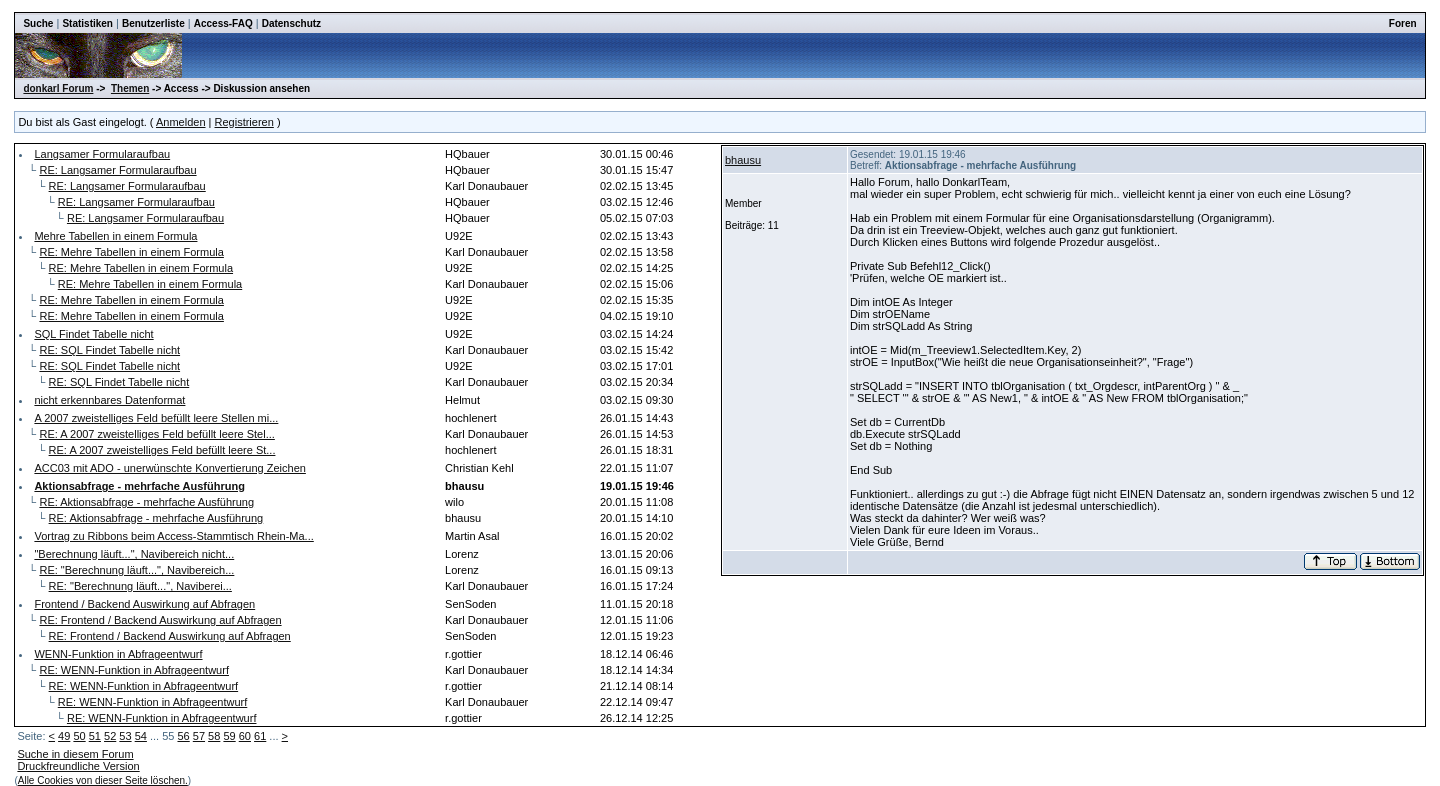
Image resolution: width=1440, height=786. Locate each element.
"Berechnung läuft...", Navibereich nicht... (134, 554)
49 (64, 736)
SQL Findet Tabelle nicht (93, 334)
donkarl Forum (58, 88)
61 (260, 736)
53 (125, 736)
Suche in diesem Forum (75, 754)
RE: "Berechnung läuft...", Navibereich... (136, 570)
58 (214, 736)
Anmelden (181, 122)
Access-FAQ (223, 23)
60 (245, 736)
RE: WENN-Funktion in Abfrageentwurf (134, 670)
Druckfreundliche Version (78, 766)
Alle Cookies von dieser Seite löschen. (103, 780)
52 (110, 736)
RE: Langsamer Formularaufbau (117, 170)
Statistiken (87, 23)
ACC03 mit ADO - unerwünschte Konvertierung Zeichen (169, 468)
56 (183, 736)
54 (141, 736)
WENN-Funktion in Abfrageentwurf (118, 654)
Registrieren (244, 122)
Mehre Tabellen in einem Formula (115, 236)
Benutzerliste (153, 23)
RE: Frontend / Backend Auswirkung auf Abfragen (160, 620)
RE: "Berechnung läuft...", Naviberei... (140, 586)
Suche (38, 23)
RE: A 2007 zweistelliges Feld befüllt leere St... (162, 450)
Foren (1403, 23)
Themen (130, 88)
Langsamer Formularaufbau (102, 154)
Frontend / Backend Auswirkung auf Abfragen (144, 604)
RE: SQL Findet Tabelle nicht (109, 350)
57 (199, 736)
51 (95, 736)
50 (79, 736)
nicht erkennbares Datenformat (109, 400)
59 (229, 736)
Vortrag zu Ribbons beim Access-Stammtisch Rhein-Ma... (173, 536)
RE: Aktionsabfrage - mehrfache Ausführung (146, 502)
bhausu (743, 160)
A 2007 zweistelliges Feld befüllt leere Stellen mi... (156, 418)
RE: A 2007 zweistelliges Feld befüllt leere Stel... (156, 434)
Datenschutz (291, 23)
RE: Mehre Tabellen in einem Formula (131, 252)
